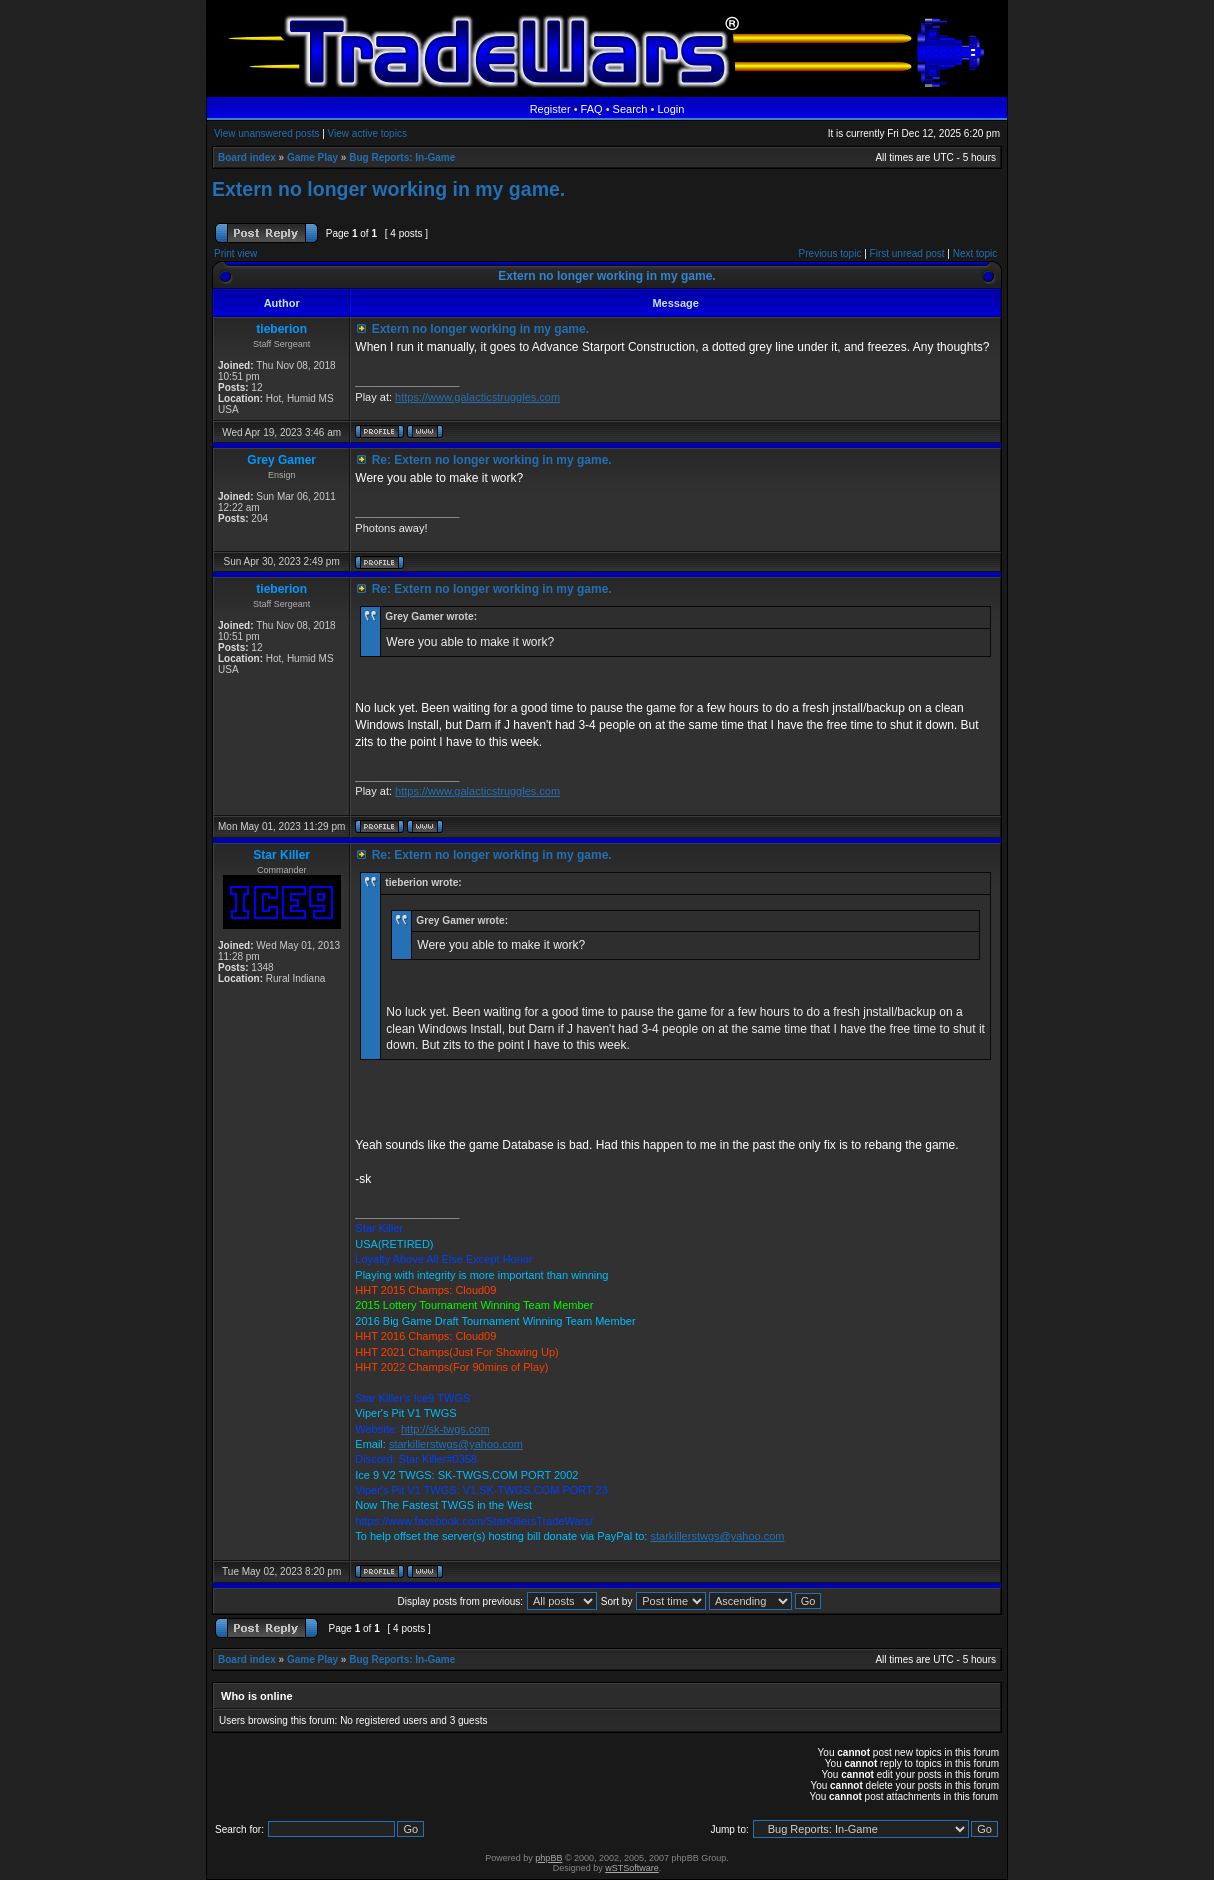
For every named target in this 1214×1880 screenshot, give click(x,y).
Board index (247, 157)
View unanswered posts (266, 133)
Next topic (975, 253)
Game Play (312, 157)
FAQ (592, 109)
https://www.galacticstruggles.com (477, 397)
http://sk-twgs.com (445, 1429)
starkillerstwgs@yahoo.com (456, 1444)
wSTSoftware (632, 1868)
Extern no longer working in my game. (388, 189)
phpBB (548, 1858)
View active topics (367, 133)
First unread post (907, 253)
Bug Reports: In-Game (402, 157)
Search (630, 109)
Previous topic (830, 253)
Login (670, 109)
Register (550, 109)
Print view (235, 253)
